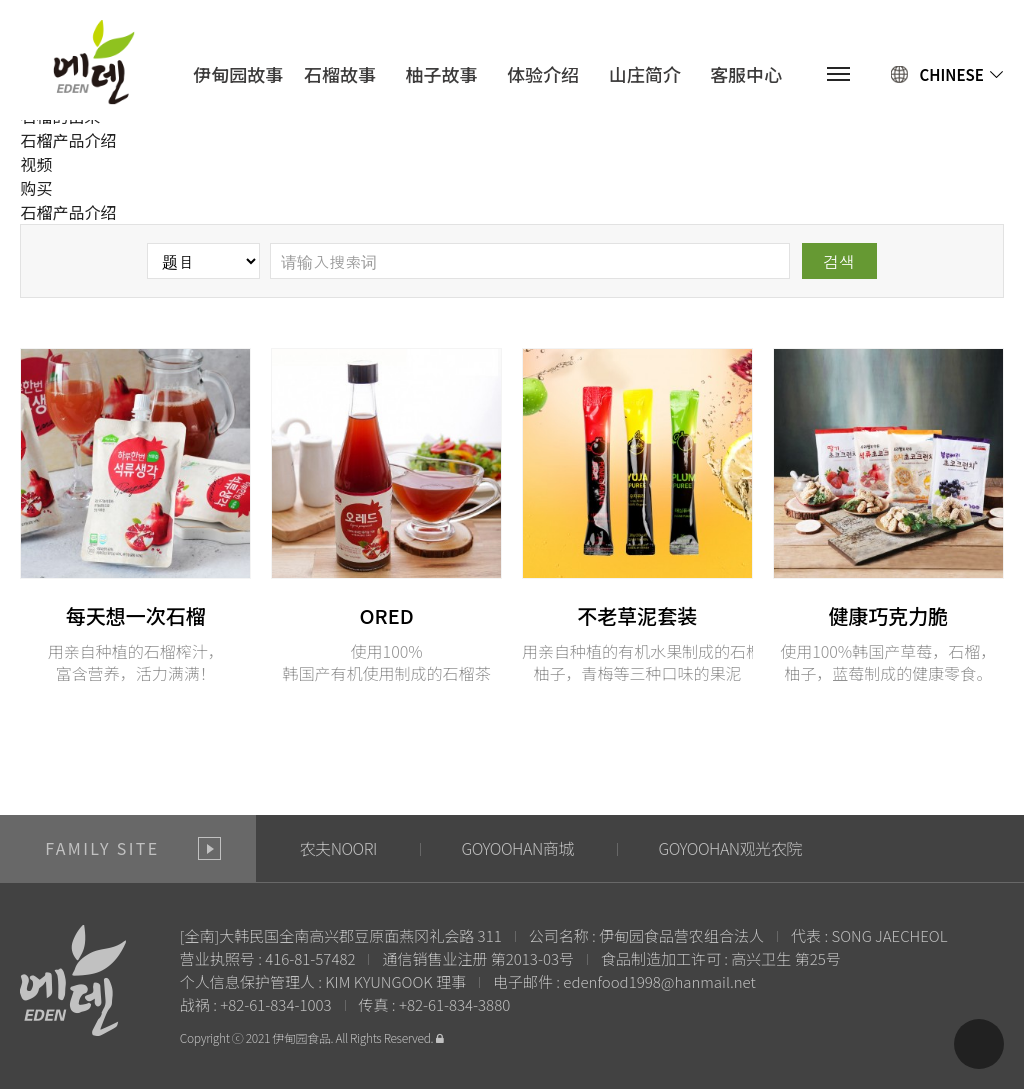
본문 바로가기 (0, 0)
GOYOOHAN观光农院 (729, 848)
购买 (36, 188)
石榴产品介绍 (68, 140)
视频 (36, 164)
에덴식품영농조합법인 (93, 62)
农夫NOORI (338, 848)
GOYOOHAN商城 (517, 848)
